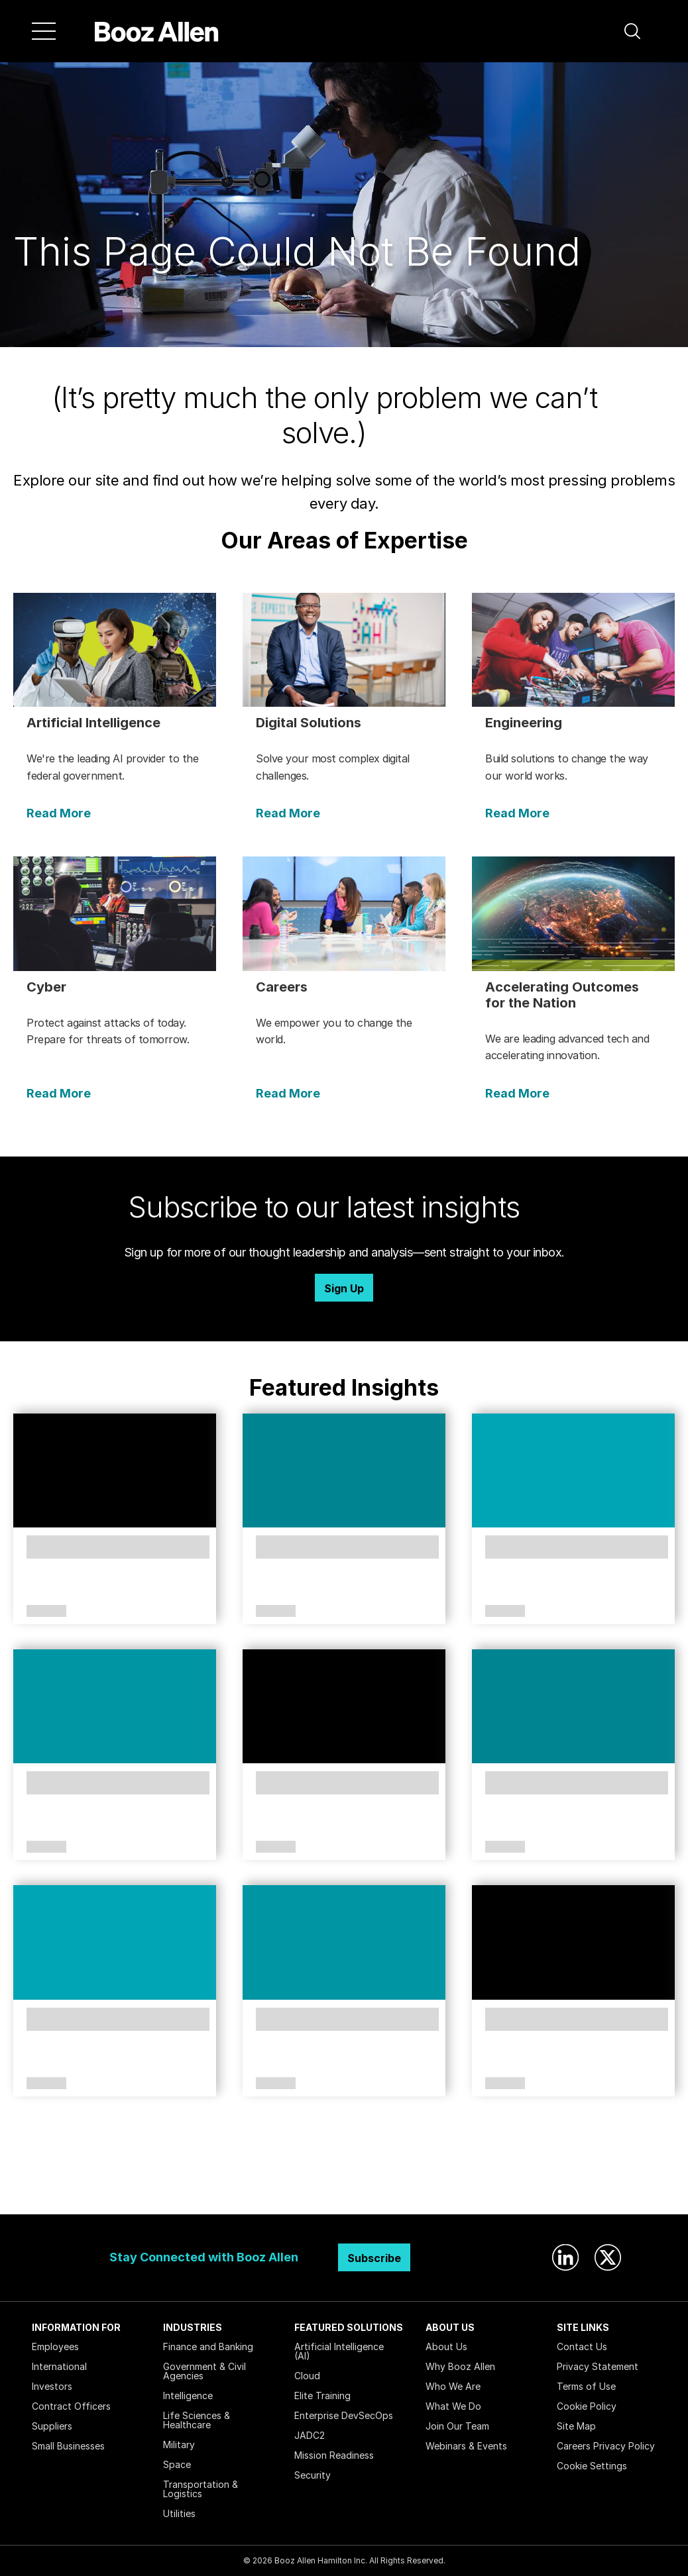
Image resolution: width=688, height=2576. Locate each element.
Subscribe (374, 2258)
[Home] (157, 31)
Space (177, 2464)
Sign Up (344, 1288)
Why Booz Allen (460, 2366)
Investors (52, 2386)
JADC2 (309, 2435)
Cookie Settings (592, 2465)
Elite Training (322, 2395)
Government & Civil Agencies (204, 2371)
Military (179, 2444)
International (59, 2366)
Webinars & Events (466, 2445)
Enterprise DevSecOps (343, 2415)
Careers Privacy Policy (606, 2445)
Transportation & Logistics (200, 2489)
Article (46, 1611)
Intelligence (188, 2395)
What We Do (453, 2406)
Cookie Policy (586, 2406)
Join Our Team (457, 2426)
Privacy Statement (597, 2366)
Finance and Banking (208, 2346)
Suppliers (52, 2426)
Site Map (576, 2426)
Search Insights (344, 2181)
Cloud (307, 2375)
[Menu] (44, 31)
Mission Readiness (334, 2455)
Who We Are (453, 2386)
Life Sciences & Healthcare (196, 2420)
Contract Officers (71, 2406)
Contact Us (582, 2346)
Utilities (179, 2513)
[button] (632, 31)
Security (312, 2475)
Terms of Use (586, 2386)
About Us (446, 2346)
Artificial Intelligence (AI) (339, 2351)
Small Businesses (68, 2445)
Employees (55, 2346)
